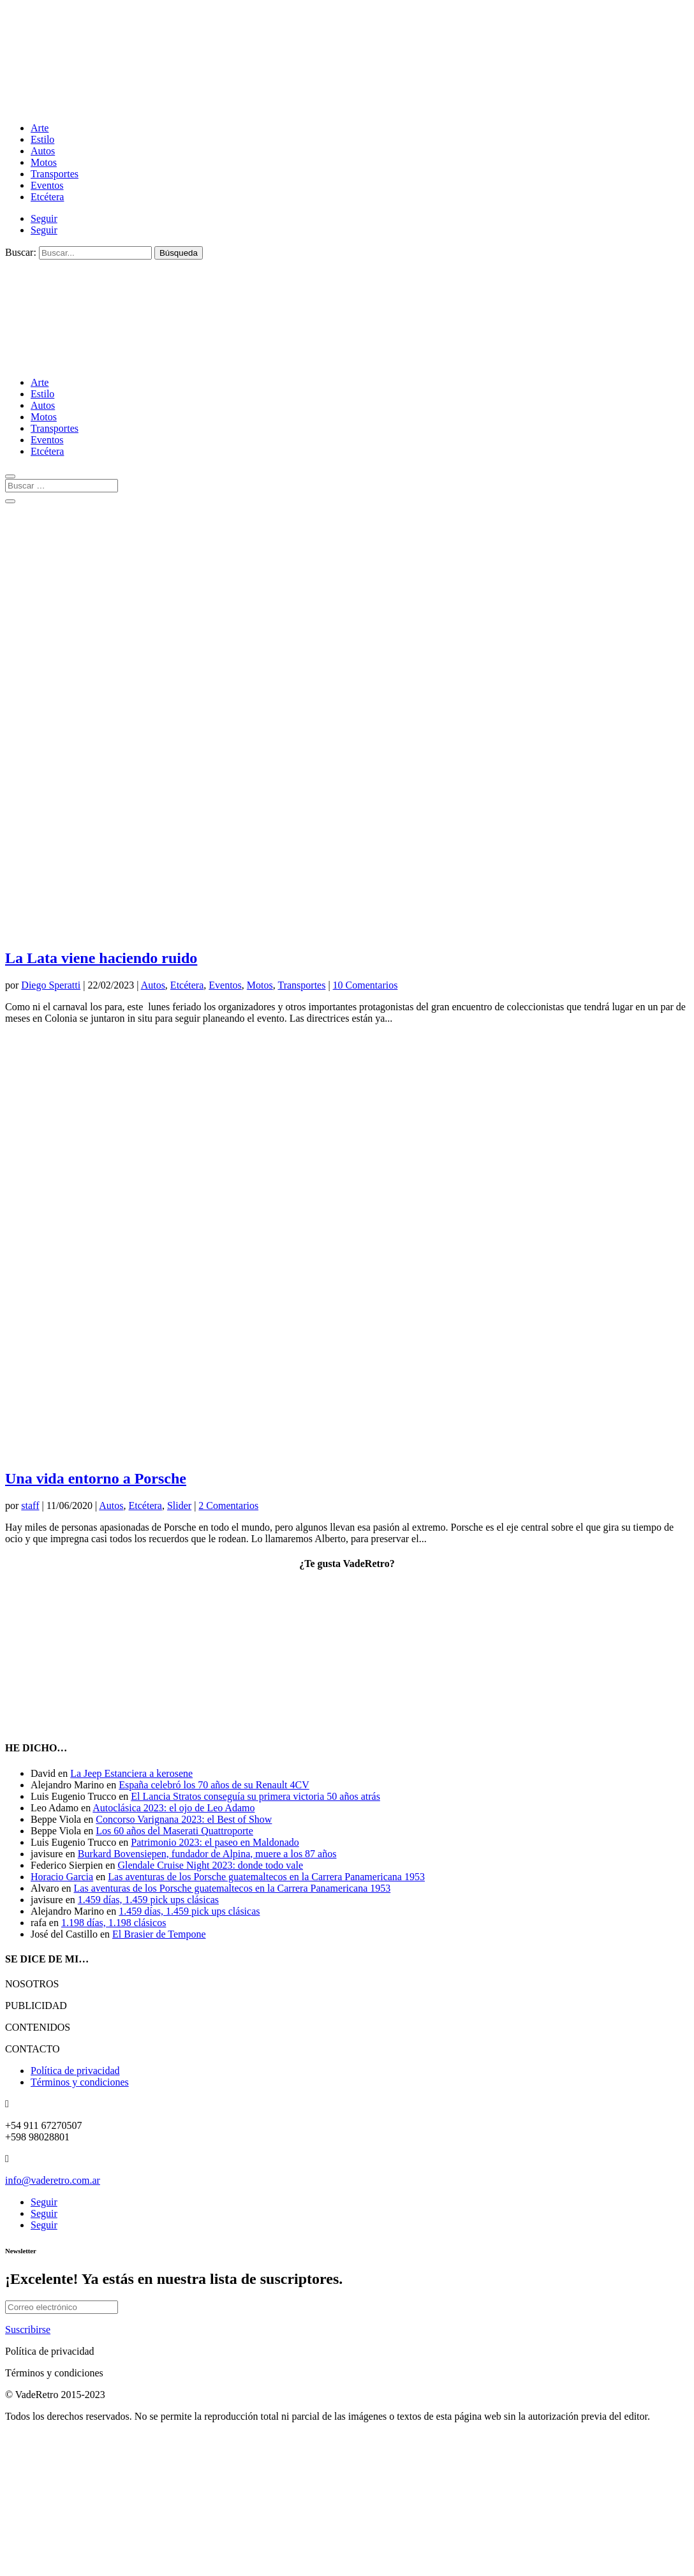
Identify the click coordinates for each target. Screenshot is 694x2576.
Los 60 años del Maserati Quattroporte (174, 1830)
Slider (179, 1505)
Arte (39, 127)
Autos (43, 150)
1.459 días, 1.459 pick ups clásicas (148, 1899)
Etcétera (47, 196)
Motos (44, 162)
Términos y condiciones (80, 2082)
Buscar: (20, 252)
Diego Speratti (50, 985)
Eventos (47, 185)
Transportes (54, 173)
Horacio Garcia (62, 1876)
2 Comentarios (228, 1505)
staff (30, 1505)
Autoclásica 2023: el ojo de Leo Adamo (173, 1807)
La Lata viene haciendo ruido (101, 958)
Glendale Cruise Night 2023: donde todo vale (210, 1865)
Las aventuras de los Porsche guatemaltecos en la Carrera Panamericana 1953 (266, 1876)
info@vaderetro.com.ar (52, 2180)
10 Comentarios (365, 985)
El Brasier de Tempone (159, 1934)
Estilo (42, 139)
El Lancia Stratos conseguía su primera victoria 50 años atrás (255, 1796)
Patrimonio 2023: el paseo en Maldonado (215, 1842)
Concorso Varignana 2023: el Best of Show (184, 1819)
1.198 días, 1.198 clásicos (113, 1922)
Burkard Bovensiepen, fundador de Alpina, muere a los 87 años (207, 1853)
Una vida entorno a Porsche (95, 1478)
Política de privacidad (75, 2070)
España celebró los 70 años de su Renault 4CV (214, 1784)
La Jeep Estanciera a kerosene (131, 1773)
